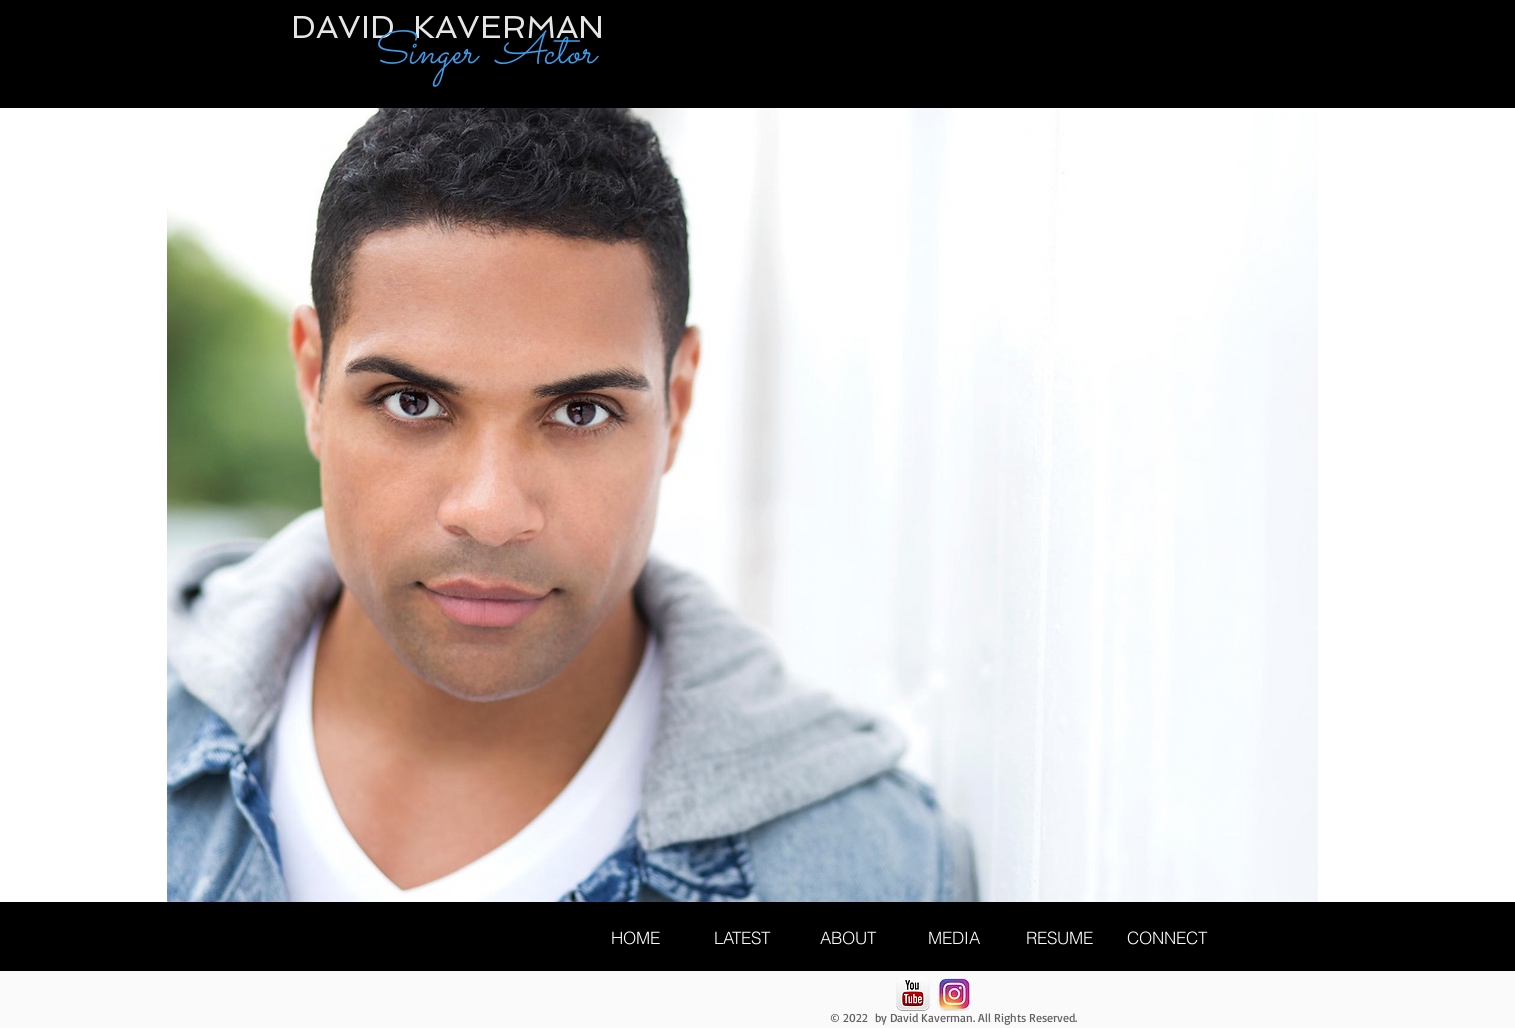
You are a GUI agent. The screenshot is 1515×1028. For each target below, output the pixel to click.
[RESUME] (1060, 938)
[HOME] (636, 938)
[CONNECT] (1167, 938)
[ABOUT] (848, 938)
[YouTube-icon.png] (913, 994)
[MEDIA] (954, 938)
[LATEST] (742, 938)
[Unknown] (954, 994)
